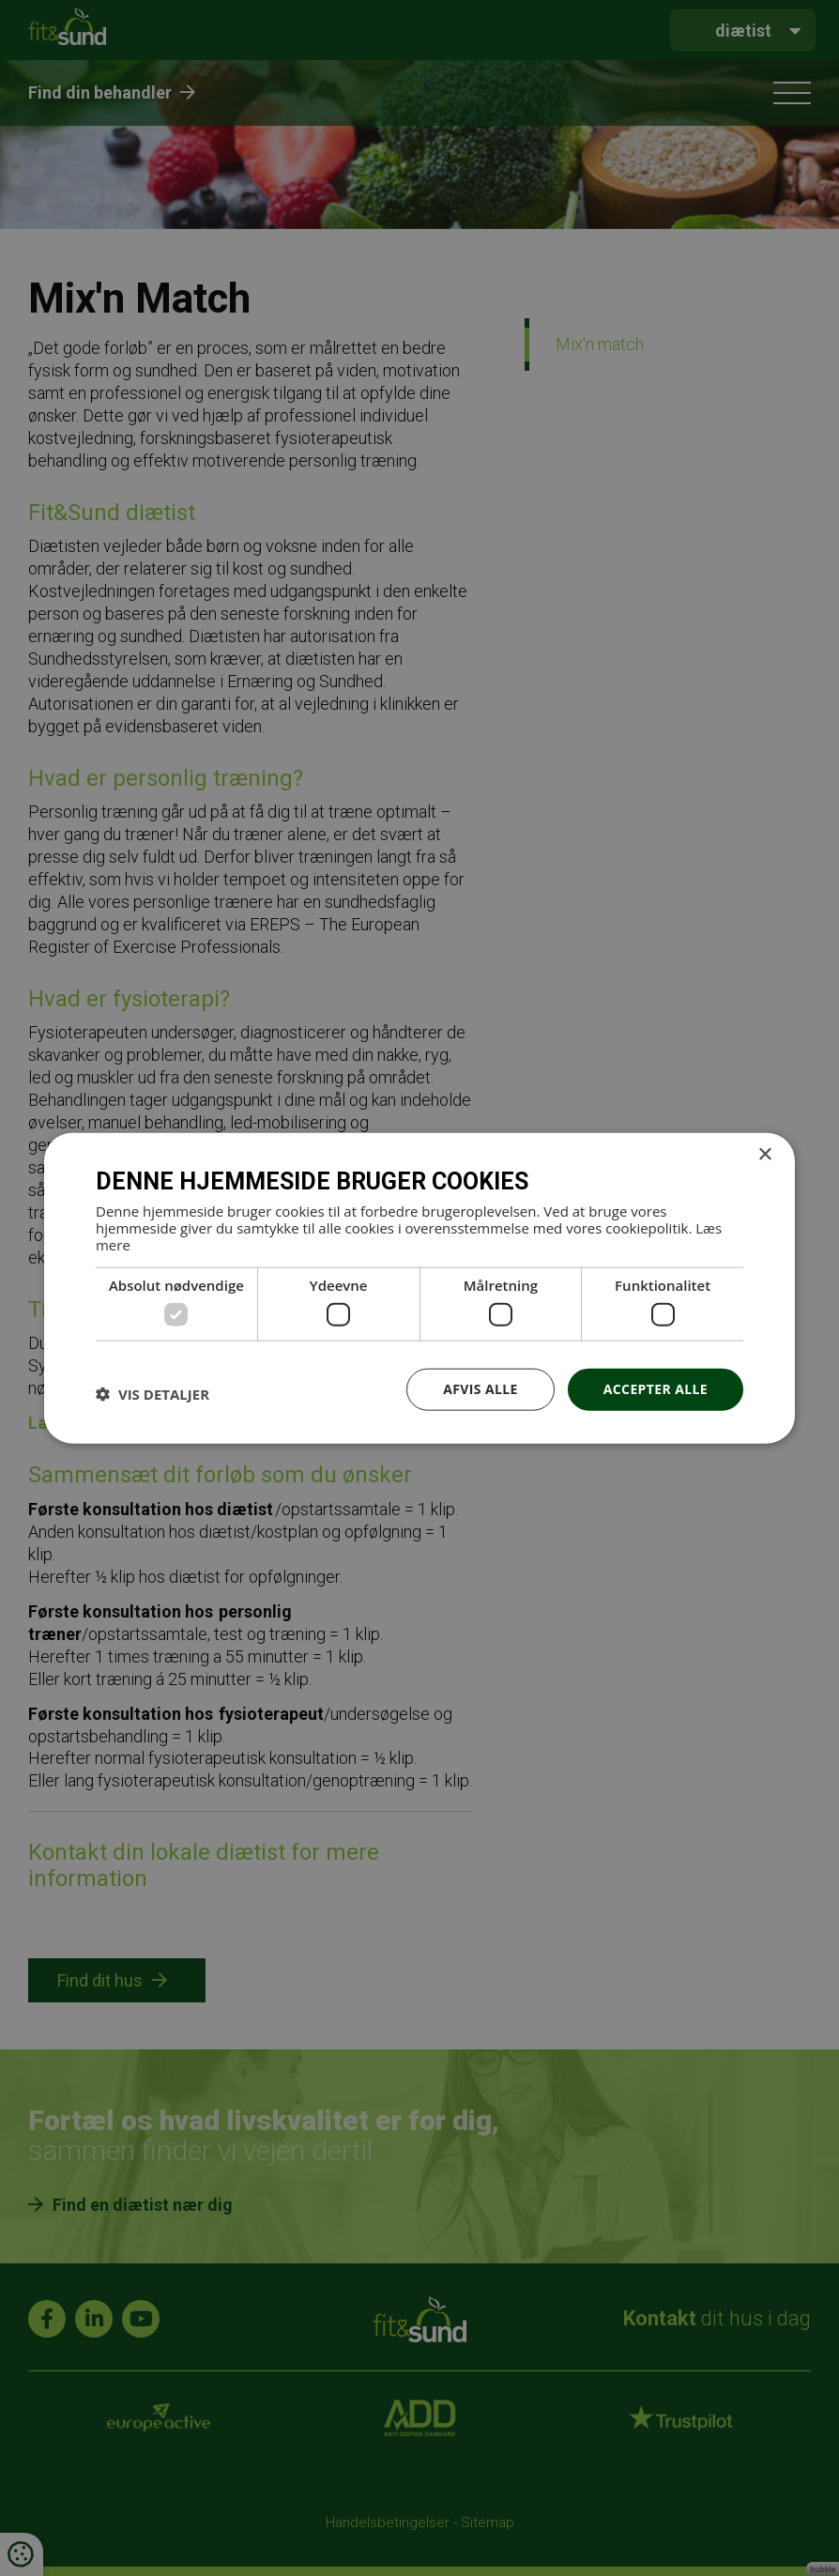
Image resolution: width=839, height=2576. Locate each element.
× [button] (764, 1155)
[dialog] (419, 1288)
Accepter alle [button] (655, 1389)
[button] (152, 1394)
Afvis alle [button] (480, 1389)
